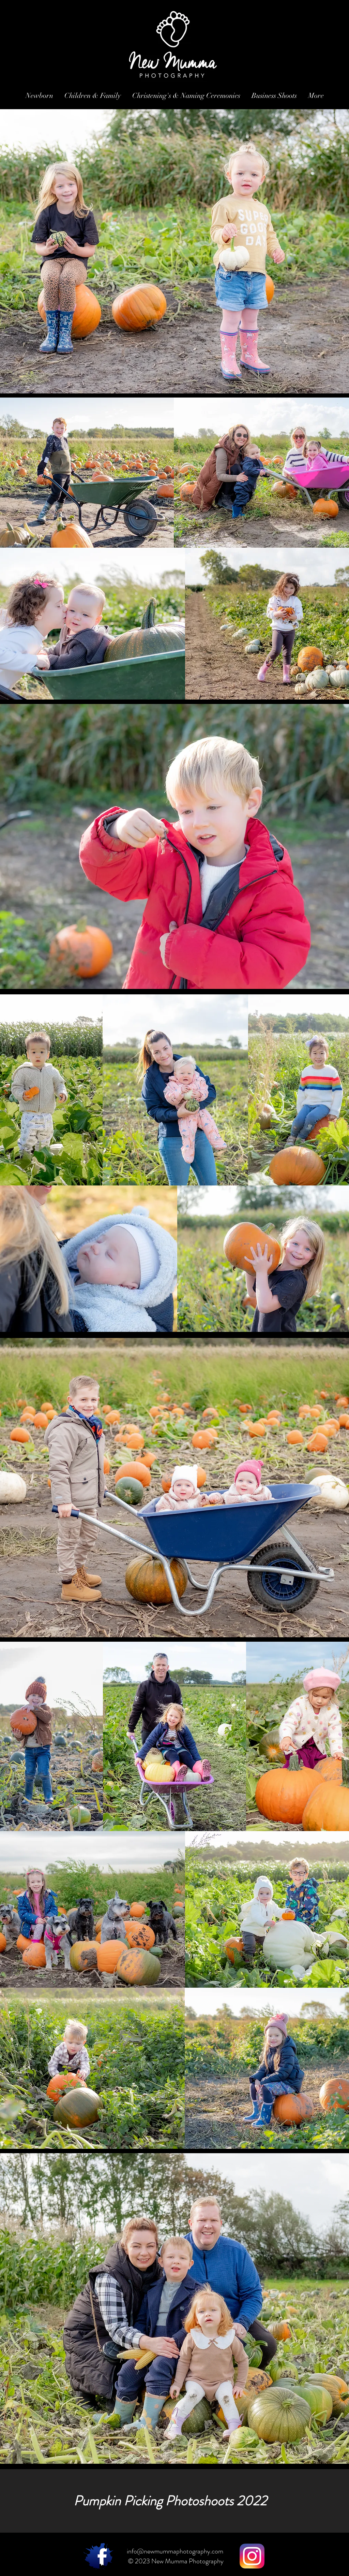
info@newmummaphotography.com (175, 2551)
